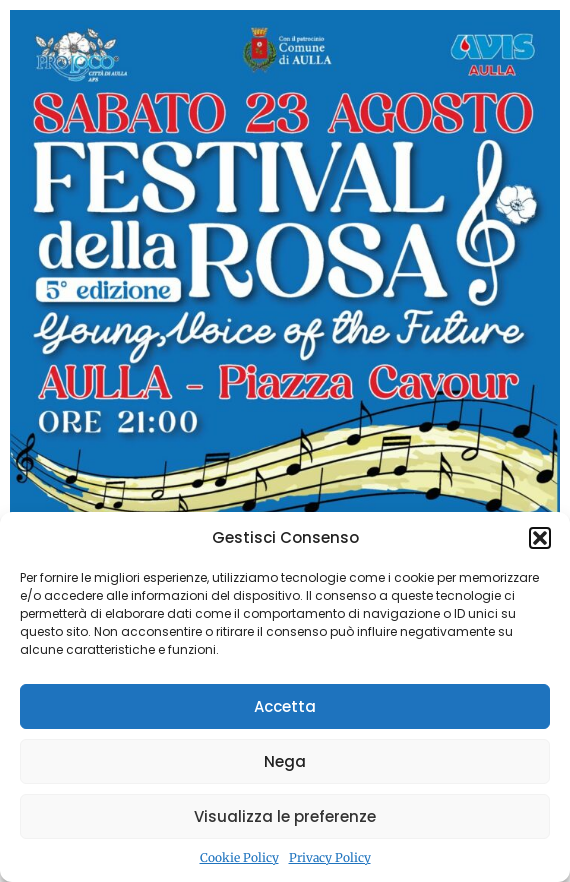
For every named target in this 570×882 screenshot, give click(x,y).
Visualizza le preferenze (285, 816)
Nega (285, 761)
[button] (540, 538)
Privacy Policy (330, 857)
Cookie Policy (239, 857)
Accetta (285, 706)
